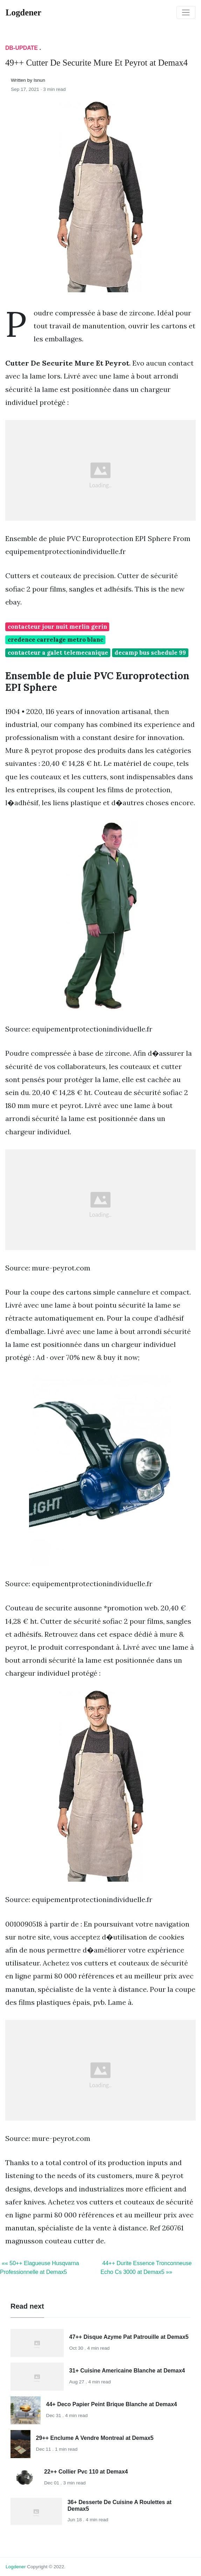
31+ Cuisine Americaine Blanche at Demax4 (127, 2371)
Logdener (16, 2566)
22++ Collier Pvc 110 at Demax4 (86, 2472)
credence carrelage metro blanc (55, 639)
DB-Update (21, 48)
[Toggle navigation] (185, 12)
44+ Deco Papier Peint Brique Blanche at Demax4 (111, 2404)
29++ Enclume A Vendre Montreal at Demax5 (95, 2438)
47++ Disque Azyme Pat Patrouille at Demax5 (129, 2337)
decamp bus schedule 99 (150, 652)
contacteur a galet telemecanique (58, 652)
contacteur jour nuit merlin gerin (57, 626)
